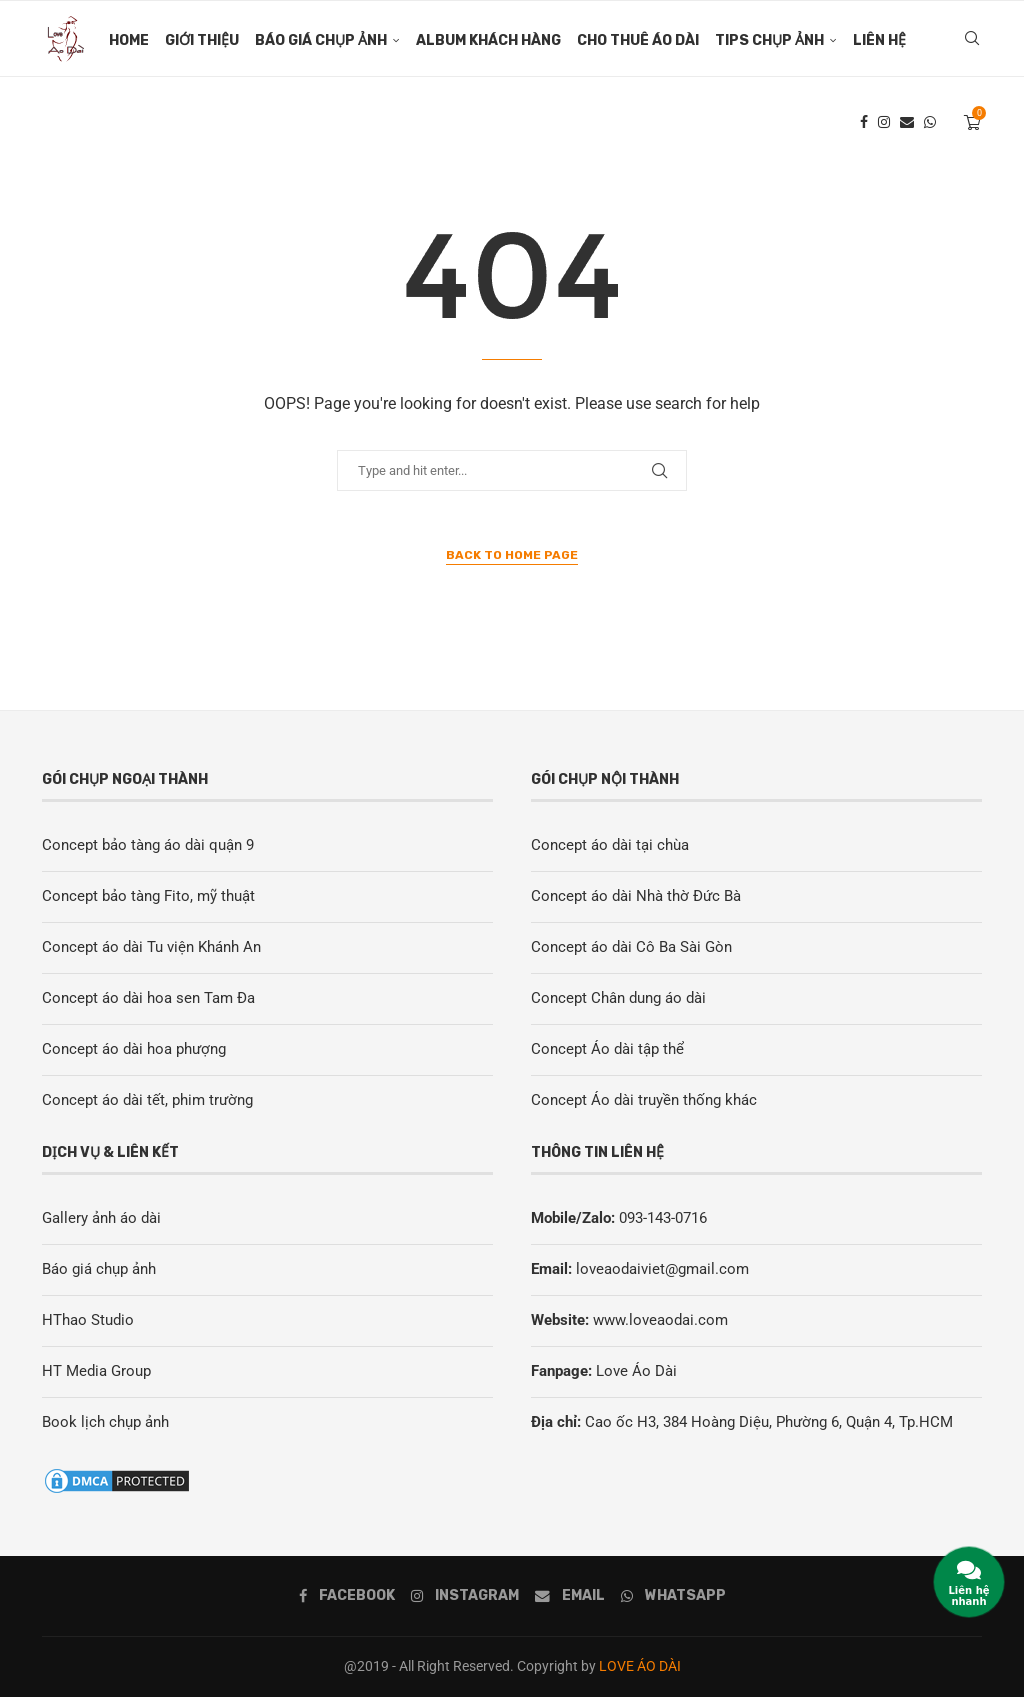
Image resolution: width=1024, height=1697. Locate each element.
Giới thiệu (202, 40)
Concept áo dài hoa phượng (134, 1049)
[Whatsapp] (930, 125)
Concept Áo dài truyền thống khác (644, 1100)
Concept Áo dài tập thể (607, 1049)
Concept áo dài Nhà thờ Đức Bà (636, 896)
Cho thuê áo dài (638, 40)
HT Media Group (96, 1371)
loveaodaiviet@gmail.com (662, 1269)
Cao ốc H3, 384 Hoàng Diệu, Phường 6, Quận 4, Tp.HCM (769, 1422)
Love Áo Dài (636, 1371)
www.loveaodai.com (660, 1320)
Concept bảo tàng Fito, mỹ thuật (148, 896)
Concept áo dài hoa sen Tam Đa (148, 998)
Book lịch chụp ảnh (105, 1422)
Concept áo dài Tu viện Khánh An (151, 947)
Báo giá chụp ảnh (321, 40)
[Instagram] (884, 125)
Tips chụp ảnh (769, 40)
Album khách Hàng (488, 40)
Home (129, 40)
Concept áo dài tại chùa (610, 845)
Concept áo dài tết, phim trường (147, 1100)
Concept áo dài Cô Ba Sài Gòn (631, 947)
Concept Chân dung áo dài (618, 998)
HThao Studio (88, 1320)
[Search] (972, 41)
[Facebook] (864, 125)
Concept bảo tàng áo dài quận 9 (148, 845)
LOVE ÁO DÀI (640, 1666)
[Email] (907, 125)
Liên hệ (879, 40)
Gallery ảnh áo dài (101, 1218)
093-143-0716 (663, 1218)
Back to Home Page (512, 555)
